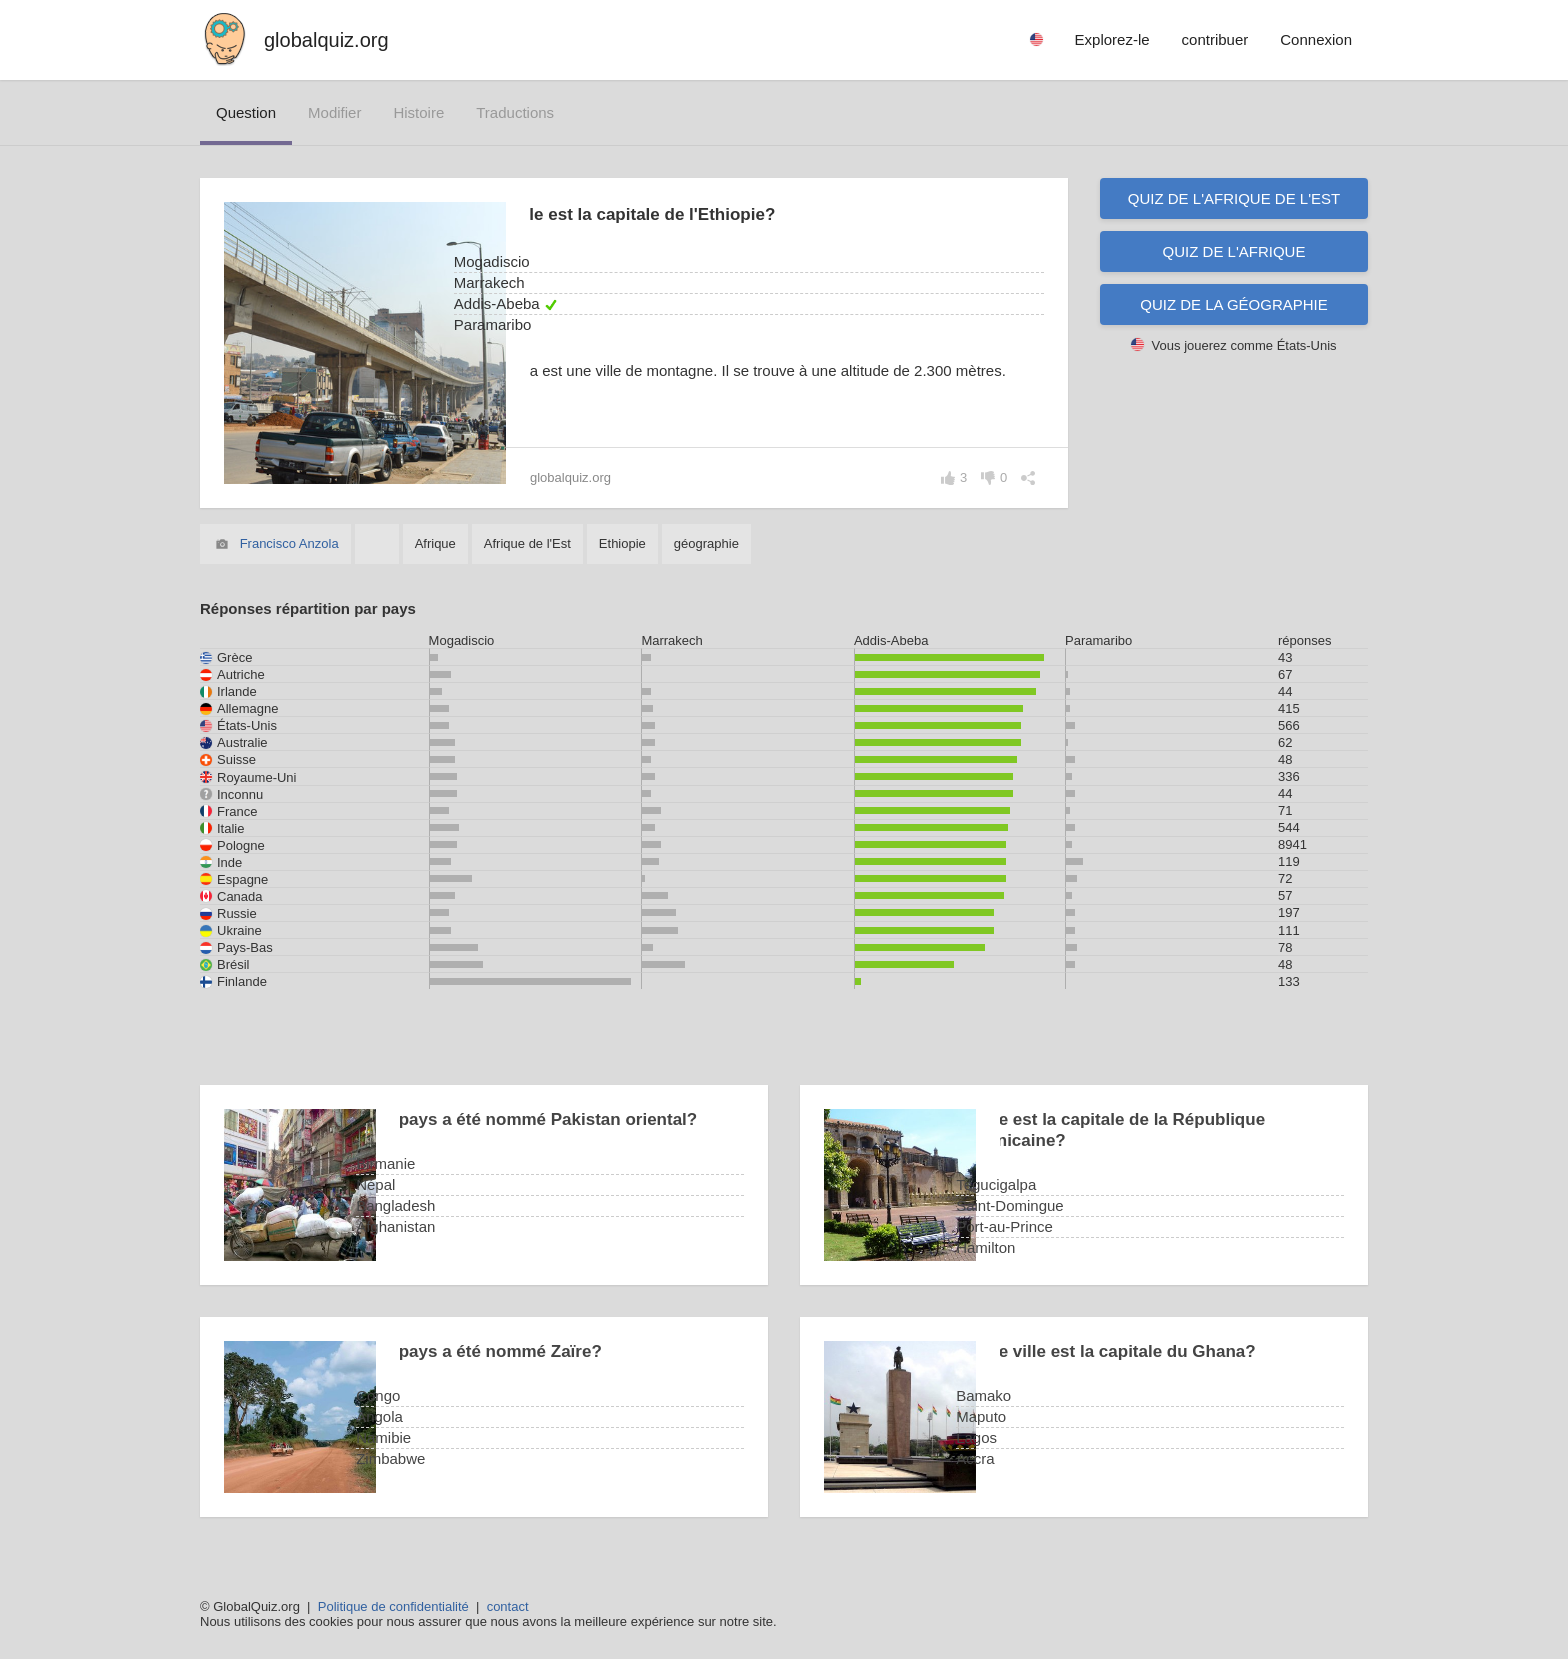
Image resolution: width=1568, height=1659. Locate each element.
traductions (515, 112)
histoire (418, 112)
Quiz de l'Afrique (1234, 251)
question (246, 112)
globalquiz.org (326, 40)
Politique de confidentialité (393, 1606)
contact (508, 1606)
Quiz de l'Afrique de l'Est (1234, 198)
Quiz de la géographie (1234, 304)
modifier (334, 112)
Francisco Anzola (289, 543)
